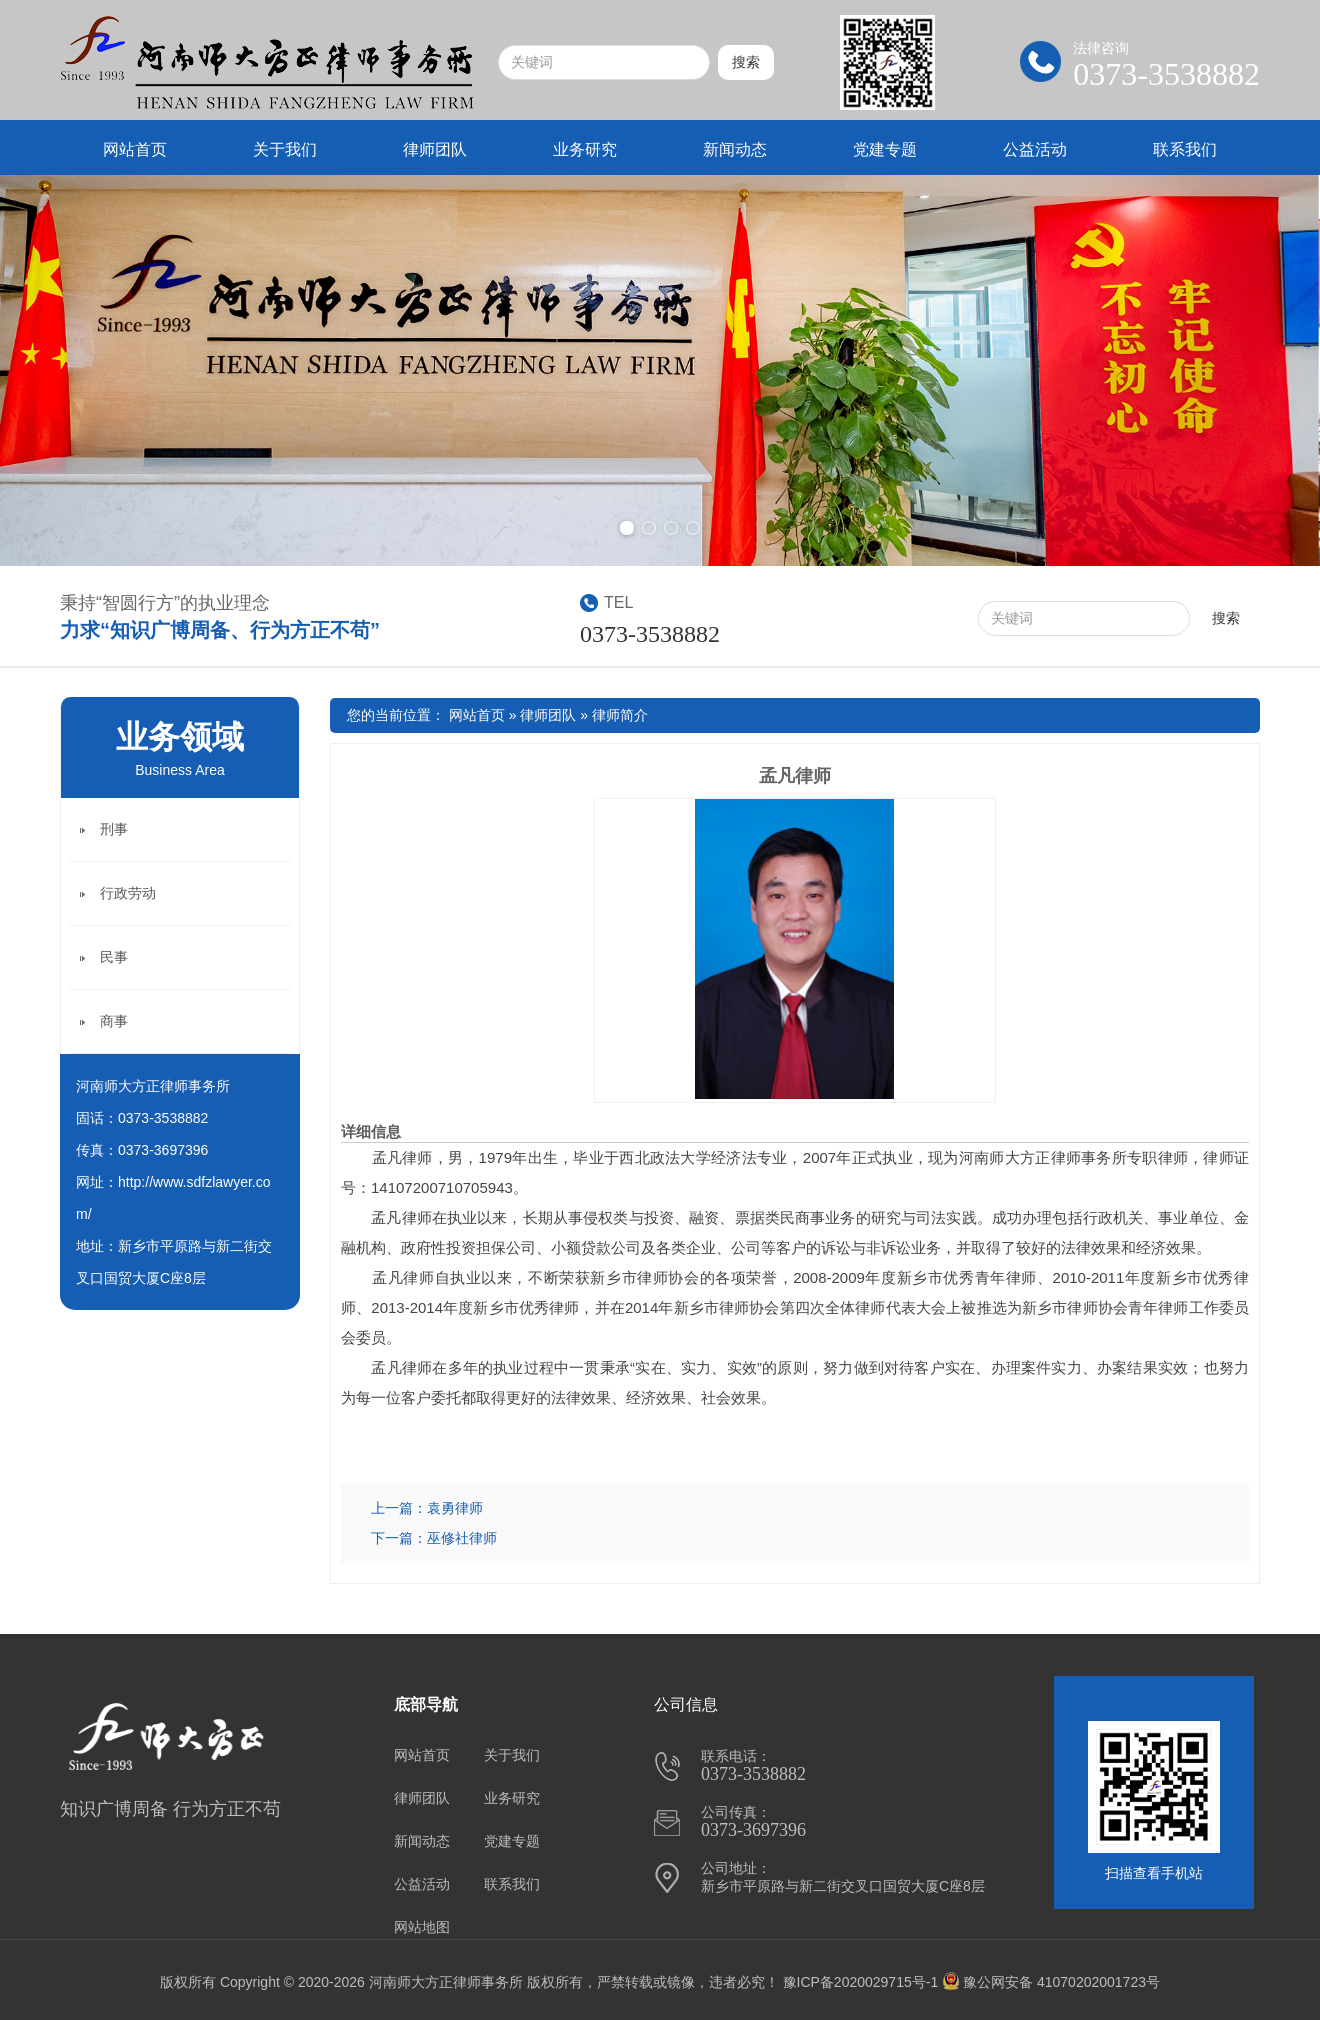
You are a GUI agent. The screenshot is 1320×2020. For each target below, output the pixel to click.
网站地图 (422, 1927)
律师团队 (435, 149)
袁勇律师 (455, 1508)
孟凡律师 (795, 776)
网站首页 (135, 149)
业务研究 (585, 149)
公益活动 (1035, 149)
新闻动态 (735, 149)
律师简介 (620, 715)
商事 (114, 1021)
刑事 (114, 829)
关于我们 (285, 149)
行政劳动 (128, 893)
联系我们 (1185, 149)
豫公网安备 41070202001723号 (1051, 1982)
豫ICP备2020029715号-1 (861, 1982)
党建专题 (885, 149)
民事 (114, 957)
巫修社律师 (462, 1538)
